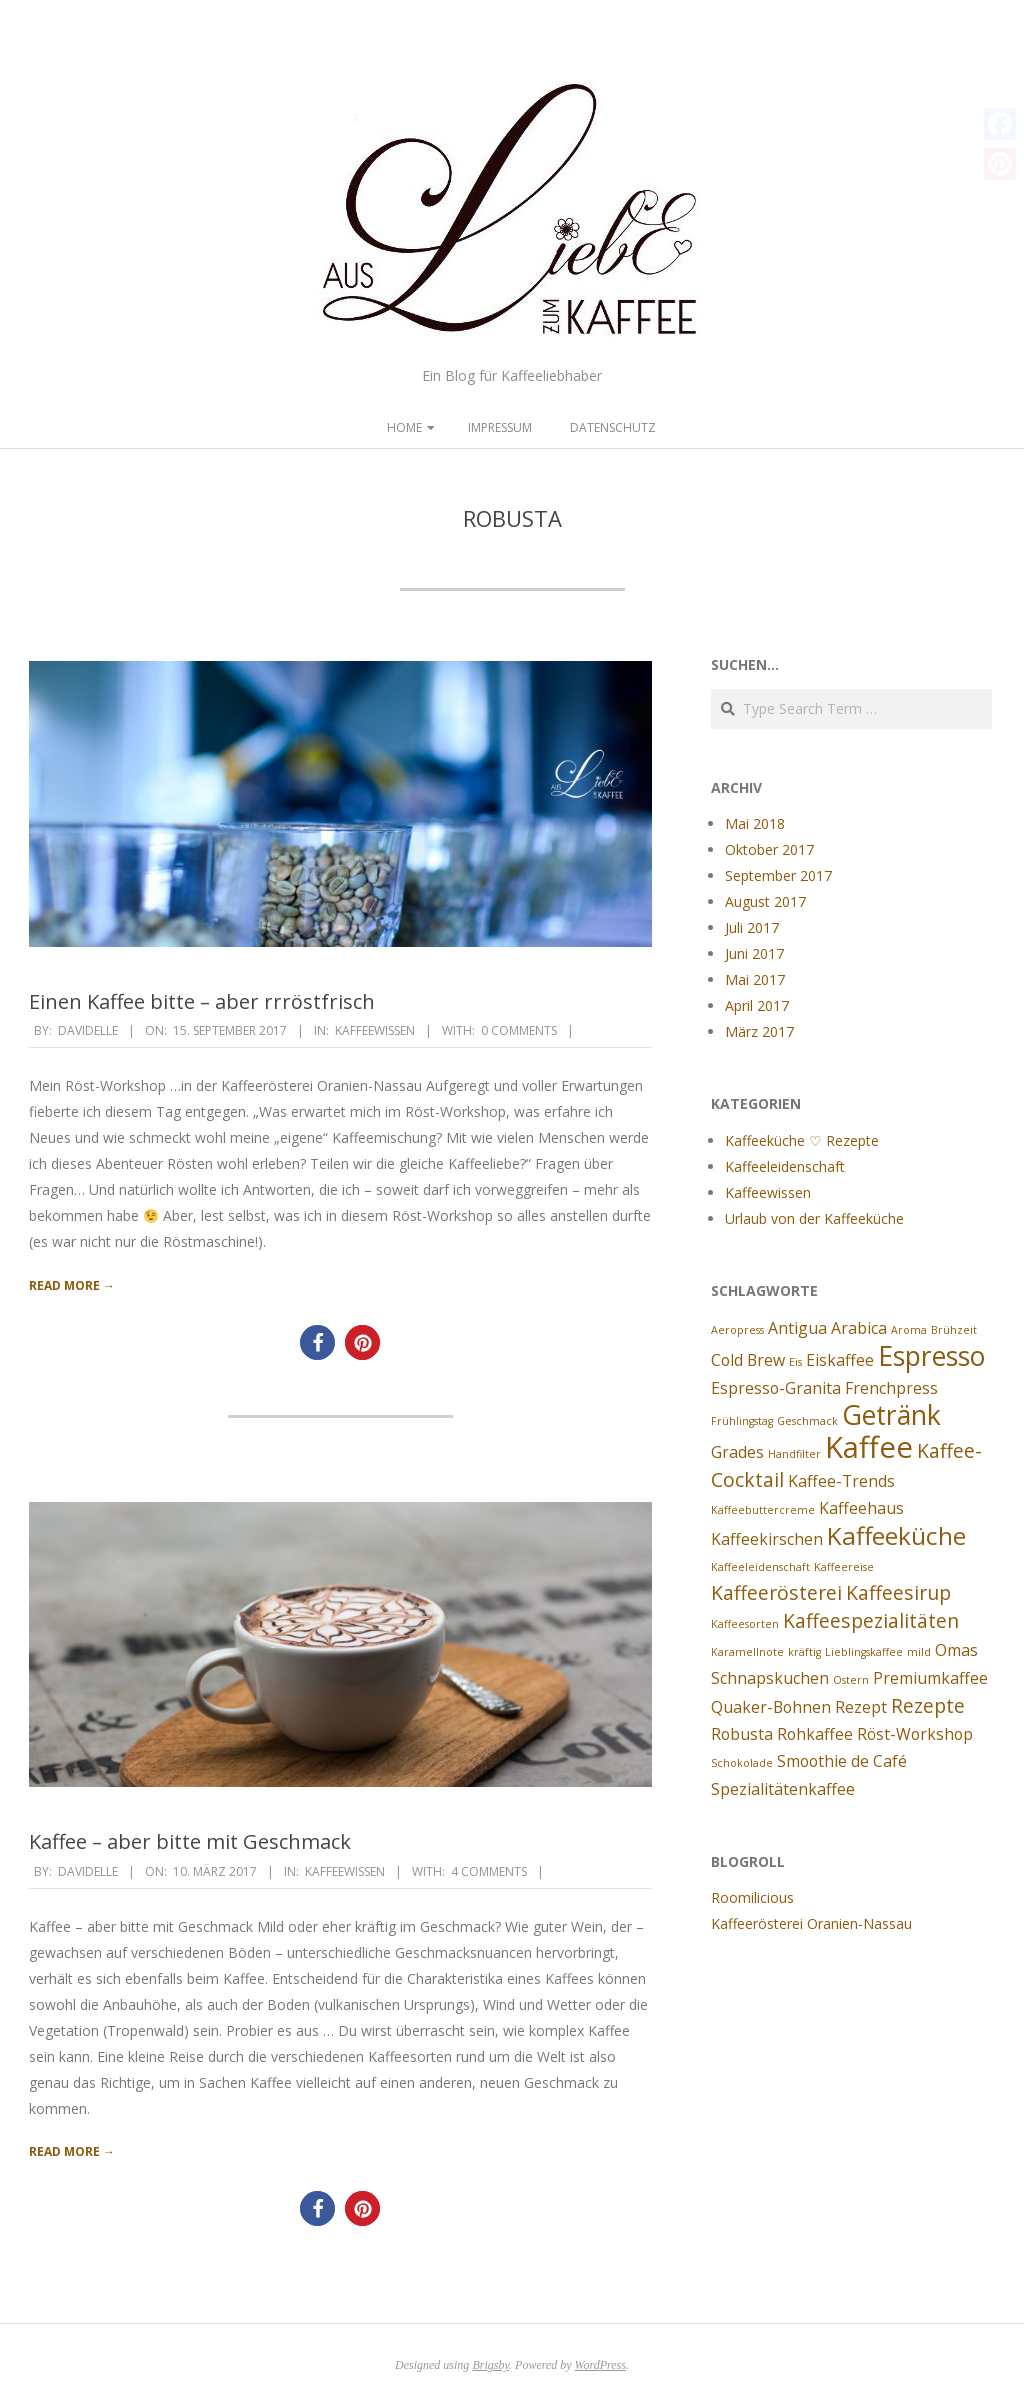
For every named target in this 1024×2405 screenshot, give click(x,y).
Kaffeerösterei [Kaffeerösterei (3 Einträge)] (776, 1592)
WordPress (600, 2365)
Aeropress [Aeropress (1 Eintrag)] (737, 1330)
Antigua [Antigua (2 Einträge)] (797, 1328)
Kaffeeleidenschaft (785, 1166)
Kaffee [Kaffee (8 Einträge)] (869, 1447)
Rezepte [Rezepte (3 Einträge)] (928, 1705)
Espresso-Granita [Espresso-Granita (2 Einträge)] (776, 1388)
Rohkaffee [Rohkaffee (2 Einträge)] (815, 1734)
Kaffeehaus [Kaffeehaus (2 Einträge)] (861, 1508)
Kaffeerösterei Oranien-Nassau (811, 1923)
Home (404, 427)
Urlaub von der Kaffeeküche (814, 1218)
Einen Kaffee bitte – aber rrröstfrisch (202, 1001)
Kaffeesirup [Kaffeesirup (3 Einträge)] (898, 1592)
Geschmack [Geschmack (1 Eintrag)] (807, 1421)
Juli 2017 (752, 927)
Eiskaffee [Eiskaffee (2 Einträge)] (840, 1360)
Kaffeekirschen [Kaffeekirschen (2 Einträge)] (767, 1539)
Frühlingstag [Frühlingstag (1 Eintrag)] (742, 1421)
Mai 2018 (755, 823)
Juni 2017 (754, 953)
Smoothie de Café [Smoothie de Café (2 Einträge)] (842, 1761)
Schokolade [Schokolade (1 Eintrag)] (742, 1763)
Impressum (500, 427)
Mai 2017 (755, 979)
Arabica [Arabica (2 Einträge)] (859, 1328)
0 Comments (519, 1030)
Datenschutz (613, 427)
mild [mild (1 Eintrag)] (919, 1652)
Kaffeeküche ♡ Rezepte (802, 1140)
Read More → (72, 1285)
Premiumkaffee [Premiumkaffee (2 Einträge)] (930, 1678)
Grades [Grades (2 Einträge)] (737, 1452)
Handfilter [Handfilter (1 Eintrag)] (794, 1454)
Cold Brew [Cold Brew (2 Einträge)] (748, 1360)
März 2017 (759, 1031)
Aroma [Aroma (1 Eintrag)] (909, 1330)
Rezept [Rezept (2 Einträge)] (861, 1707)
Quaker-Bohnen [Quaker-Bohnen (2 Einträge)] (771, 1707)
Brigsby (490, 2365)
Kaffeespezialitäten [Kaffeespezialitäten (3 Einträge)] (871, 1620)
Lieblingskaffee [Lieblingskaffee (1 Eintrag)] (864, 1652)
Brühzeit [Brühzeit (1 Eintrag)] (954, 1330)
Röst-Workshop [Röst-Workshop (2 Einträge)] (915, 1734)
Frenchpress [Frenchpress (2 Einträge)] (891, 1388)
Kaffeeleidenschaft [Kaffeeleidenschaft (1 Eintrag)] (760, 1567)
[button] (317, 1342)
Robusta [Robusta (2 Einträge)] (742, 1734)
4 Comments (489, 1871)
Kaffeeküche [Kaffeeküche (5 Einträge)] (896, 1535)
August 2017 (765, 901)
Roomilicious (752, 1897)
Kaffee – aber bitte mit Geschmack (190, 1841)
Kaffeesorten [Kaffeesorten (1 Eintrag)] (745, 1624)
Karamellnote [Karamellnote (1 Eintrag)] (747, 1652)
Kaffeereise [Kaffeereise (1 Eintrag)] (844, 1567)
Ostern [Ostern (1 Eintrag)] (851, 1680)
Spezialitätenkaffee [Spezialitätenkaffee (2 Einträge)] (783, 1789)
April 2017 (757, 1005)
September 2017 (778, 875)
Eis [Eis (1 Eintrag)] (795, 1362)
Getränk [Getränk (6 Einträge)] (891, 1415)
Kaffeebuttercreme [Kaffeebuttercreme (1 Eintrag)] (763, 1510)
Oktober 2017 (769, 849)
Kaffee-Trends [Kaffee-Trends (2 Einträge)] (841, 1481)
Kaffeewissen (375, 1030)
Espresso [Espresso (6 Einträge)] (931, 1356)
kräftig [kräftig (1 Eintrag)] (804, 1652)
